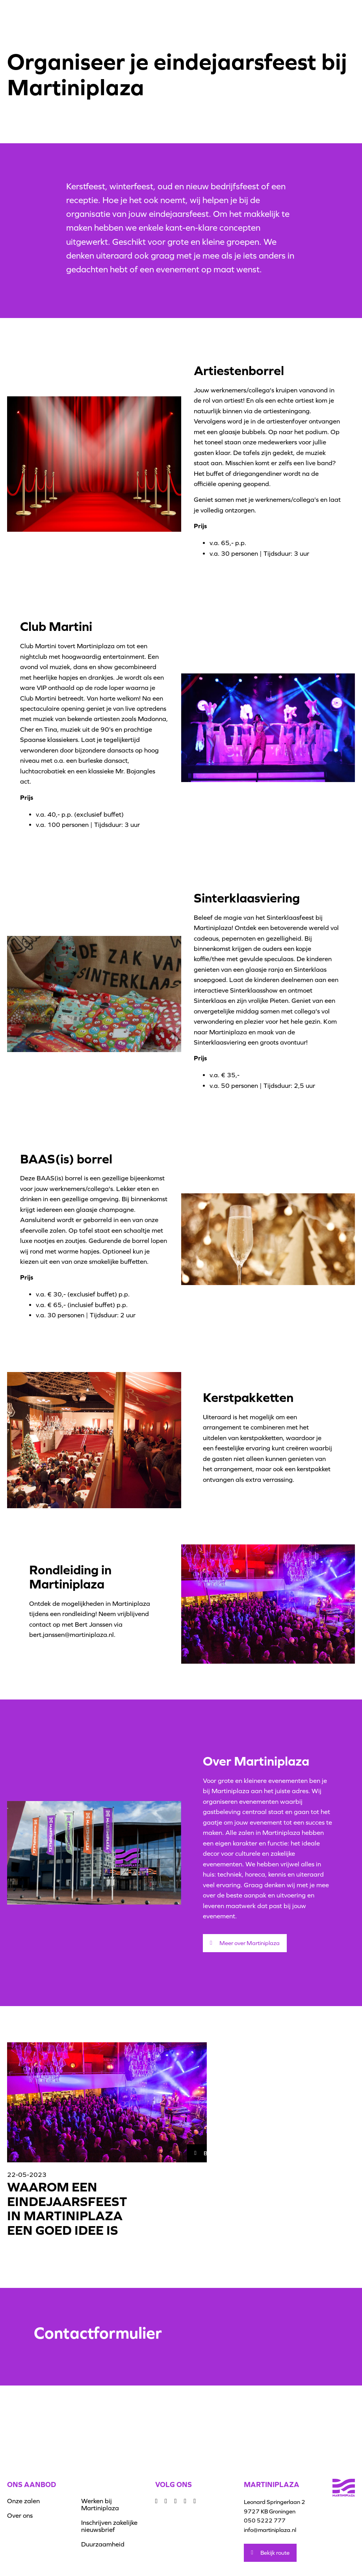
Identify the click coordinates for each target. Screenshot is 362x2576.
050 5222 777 (265, 2520)
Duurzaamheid (102, 2544)
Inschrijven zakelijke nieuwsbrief (109, 2526)
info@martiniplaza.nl (270, 2529)
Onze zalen (23, 2500)
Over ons (20, 2515)
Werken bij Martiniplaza (100, 2504)
